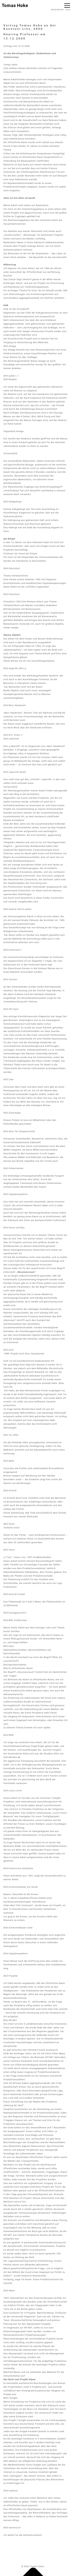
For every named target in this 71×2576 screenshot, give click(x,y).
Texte (67, 10)
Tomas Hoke (15, 5)
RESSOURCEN (57, 10)
